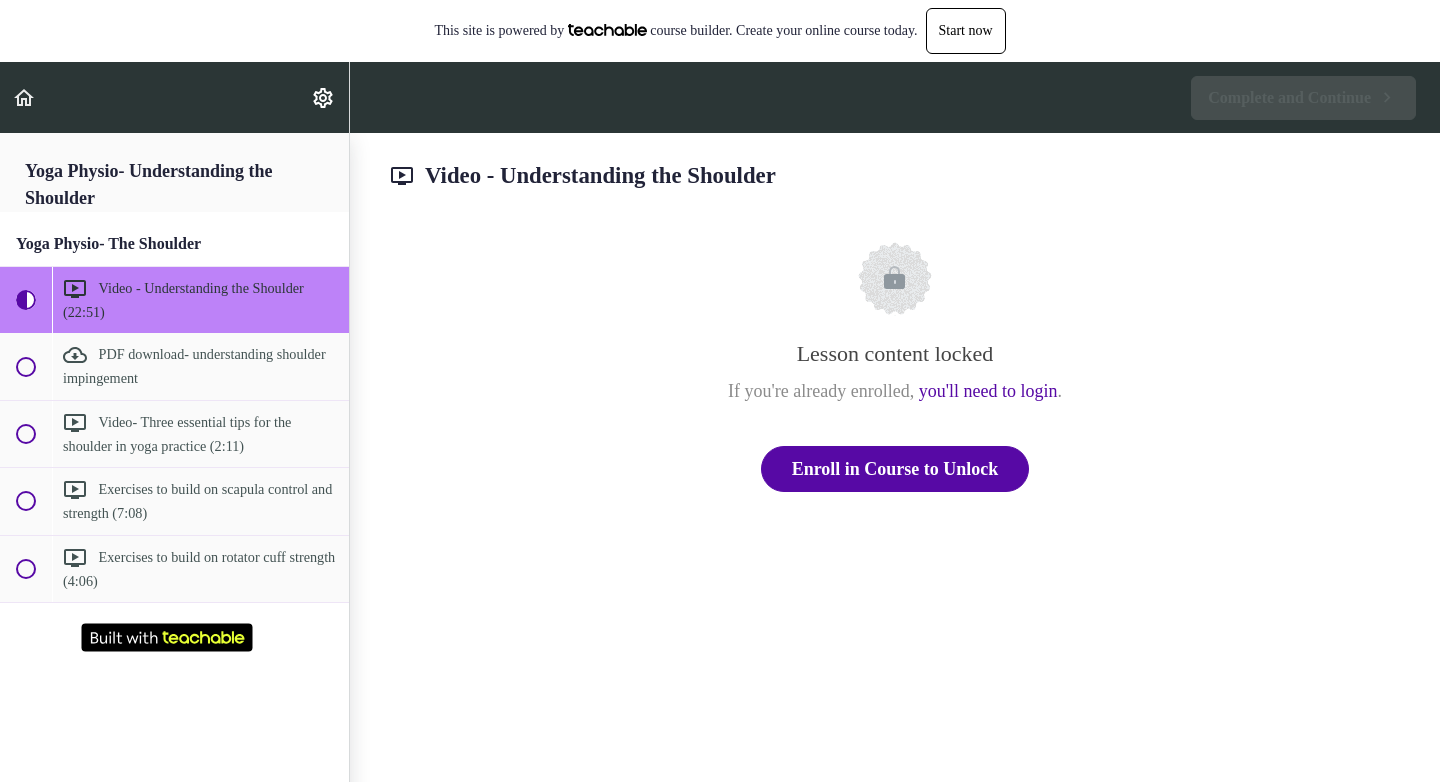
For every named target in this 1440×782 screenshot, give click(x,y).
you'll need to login (988, 391)
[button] (25, 97)
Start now (966, 30)
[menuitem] (324, 97)
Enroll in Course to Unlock (895, 469)
